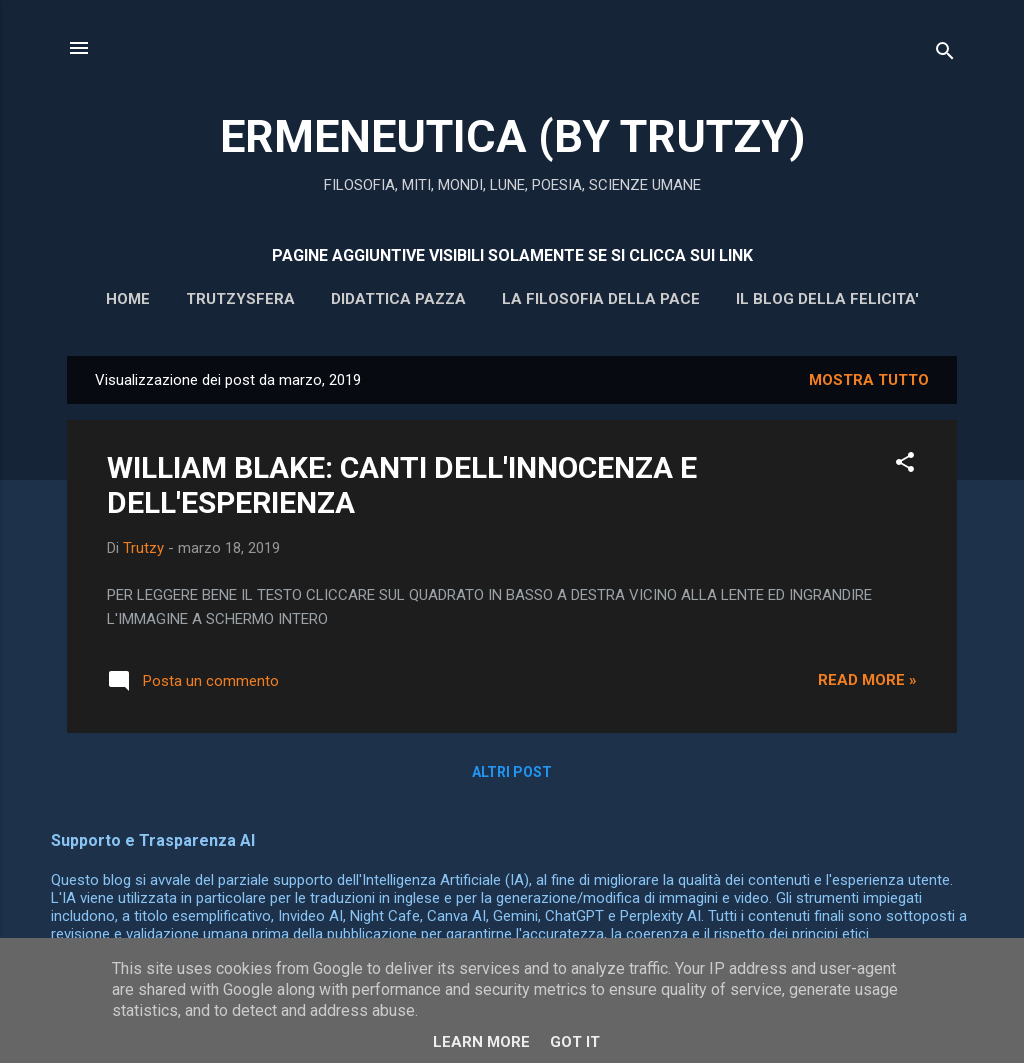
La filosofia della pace (601, 299)
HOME (128, 299)
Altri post (512, 772)
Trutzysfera (240, 299)
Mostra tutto (869, 380)
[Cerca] (945, 54)
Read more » (867, 680)
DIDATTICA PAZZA (398, 299)
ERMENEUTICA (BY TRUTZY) (512, 136)
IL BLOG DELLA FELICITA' (827, 299)
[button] (905, 465)
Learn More (481, 1042)
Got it (575, 1042)
